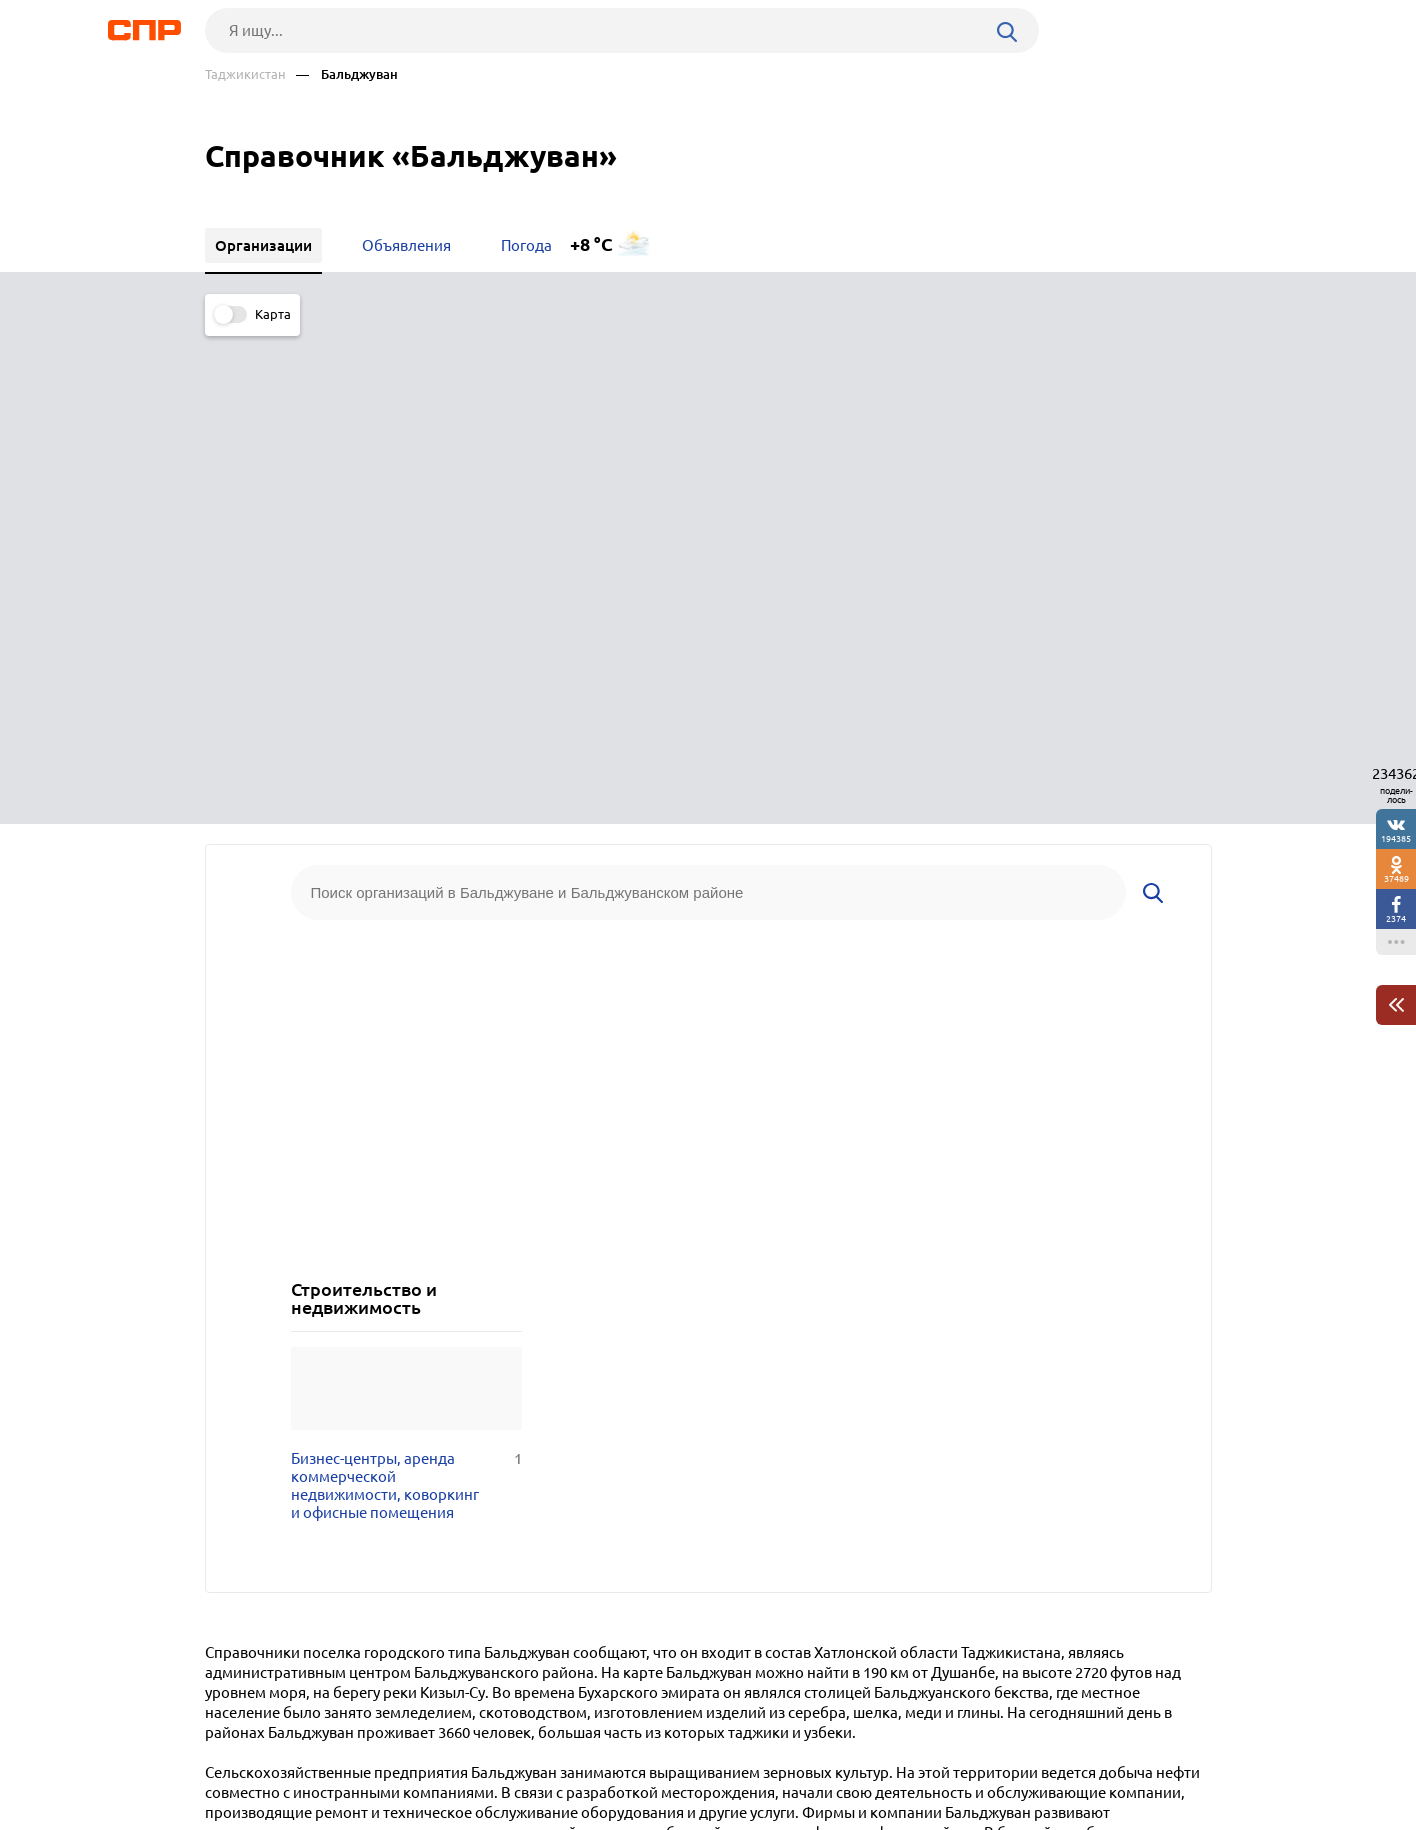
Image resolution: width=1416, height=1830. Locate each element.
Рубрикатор (242, 1756)
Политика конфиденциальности (473, 1814)
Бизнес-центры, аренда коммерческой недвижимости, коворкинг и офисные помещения (406, 986)
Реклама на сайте (507, 1756)
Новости (366, 1756)
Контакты (653, 1756)
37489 (1396, 878)
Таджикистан (245, 74)
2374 (1396, 918)
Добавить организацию (1122, 1755)
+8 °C (591, 244)
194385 (1396, 838)
